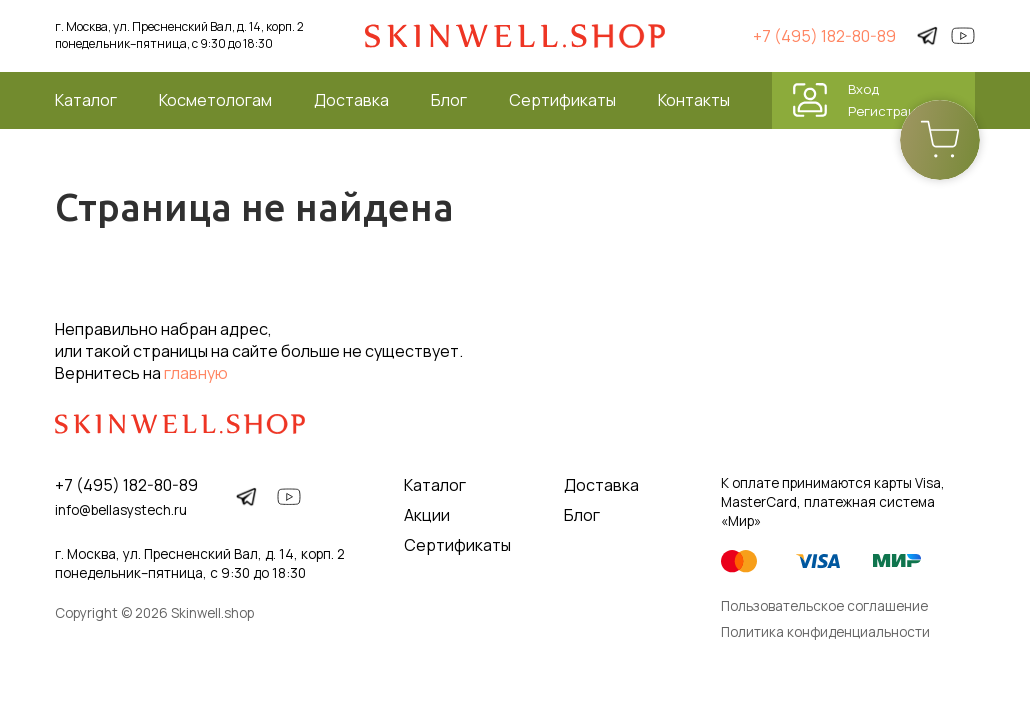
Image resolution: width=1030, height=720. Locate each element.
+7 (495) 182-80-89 (824, 36)
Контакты (694, 100)
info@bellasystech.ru (121, 510)
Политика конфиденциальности (825, 632)
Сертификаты (562, 100)
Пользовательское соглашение (824, 606)
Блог (449, 100)
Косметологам (215, 100)
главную (196, 373)
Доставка (351, 100)
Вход (863, 89)
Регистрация (890, 111)
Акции (427, 515)
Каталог (86, 100)
